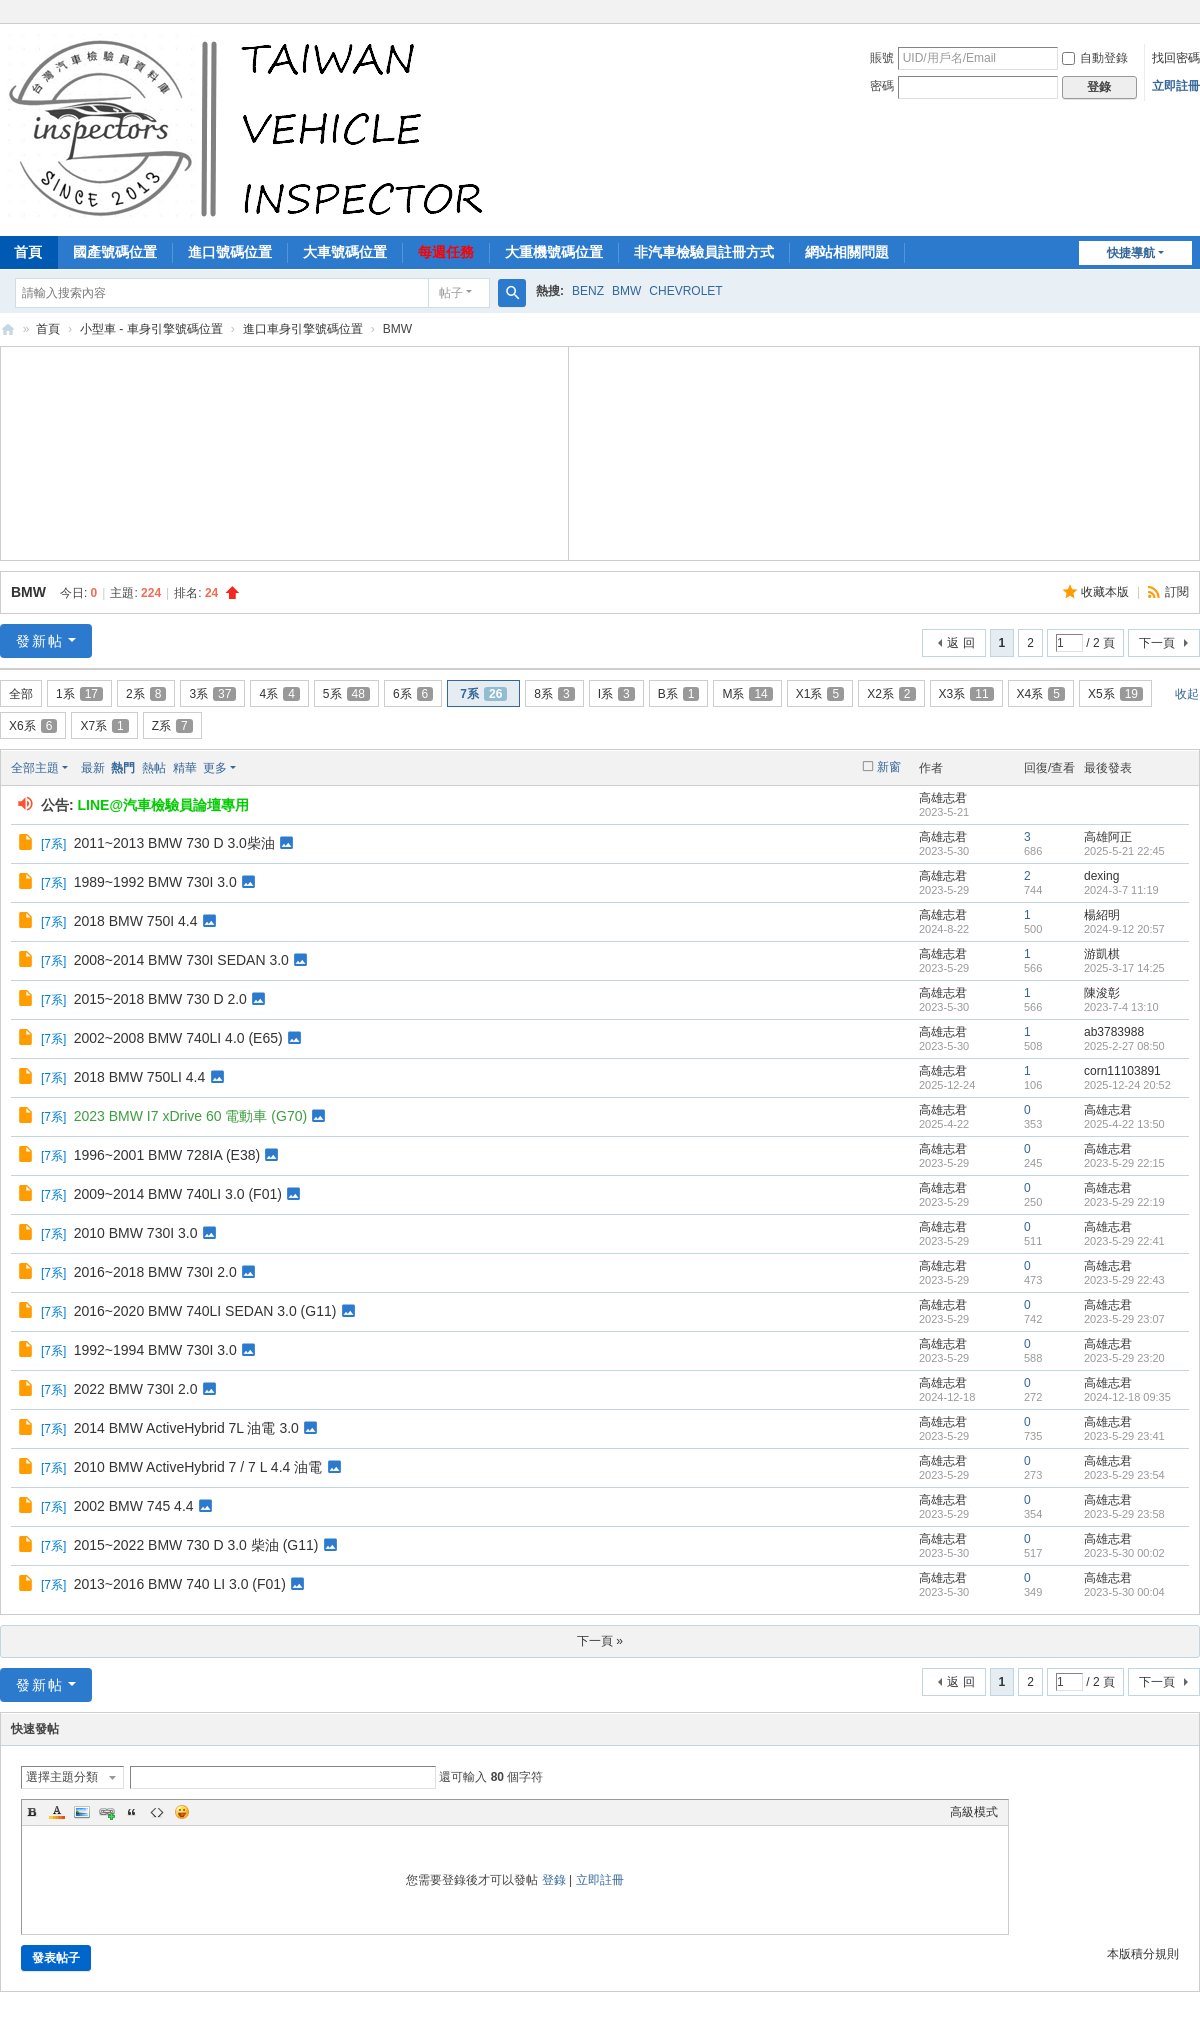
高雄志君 (943, 798)
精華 (185, 768)
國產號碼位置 (115, 252)
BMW (626, 291)
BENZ (588, 291)
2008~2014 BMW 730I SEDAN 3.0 (181, 960)
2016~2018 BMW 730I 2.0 (155, 1272)
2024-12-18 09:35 (1127, 1397)
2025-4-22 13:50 (1124, 1124)
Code (157, 1812)
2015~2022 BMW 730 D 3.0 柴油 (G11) (196, 1545)
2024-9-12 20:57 (1124, 929)
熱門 (123, 768)
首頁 (48, 329)
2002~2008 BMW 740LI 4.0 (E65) (178, 1038)
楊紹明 (1102, 915)
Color (57, 1812)
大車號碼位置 (345, 252)
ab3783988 (1114, 1032)
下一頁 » (600, 1641)
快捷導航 (1131, 253)
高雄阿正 (1108, 837)
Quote (132, 1812)
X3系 (966, 694)
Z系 (172, 726)
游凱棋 (1102, 954)
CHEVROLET (685, 291)
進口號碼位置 (230, 252)
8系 (554, 694)
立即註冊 (1176, 86)
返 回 (960, 643)
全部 (21, 694)
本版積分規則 (1143, 1954)
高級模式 (974, 1812)
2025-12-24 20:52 (1127, 1085)
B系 (679, 694)
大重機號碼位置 (554, 252)
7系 (483, 694)
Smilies (182, 1812)
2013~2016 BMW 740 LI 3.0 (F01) (180, 1584)
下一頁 (1157, 643)
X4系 (1041, 694)
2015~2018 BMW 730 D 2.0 (160, 999)
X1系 (820, 694)
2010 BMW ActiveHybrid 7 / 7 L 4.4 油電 (198, 1467)
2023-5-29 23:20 (1124, 1358)
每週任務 (446, 252)
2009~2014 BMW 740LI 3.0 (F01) (178, 1194)
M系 (747, 694)
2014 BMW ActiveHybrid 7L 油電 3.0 (186, 1428)
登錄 (554, 1880)
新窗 (889, 767)
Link (107, 1812)
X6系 (33, 726)
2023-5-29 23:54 (1124, 1475)
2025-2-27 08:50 (1124, 1046)
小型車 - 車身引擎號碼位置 (151, 329)
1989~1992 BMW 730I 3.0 (155, 882)
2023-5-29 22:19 (1124, 1202)
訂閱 (1177, 592)
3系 (212, 694)
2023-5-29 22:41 (1124, 1241)
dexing (1101, 876)
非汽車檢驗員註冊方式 (704, 252)
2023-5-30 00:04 (1124, 1592)
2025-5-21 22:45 (1124, 851)
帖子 (451, 293)
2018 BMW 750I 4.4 (136, 921)
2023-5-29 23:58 (1124, 1514)
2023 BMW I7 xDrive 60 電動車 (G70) (190, 1116)
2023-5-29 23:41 (1124, 1436)
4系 (279, 694)
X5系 (1115, 694)
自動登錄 (1095, 58)
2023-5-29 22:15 (1124, 1163)
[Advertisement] (285, 451)
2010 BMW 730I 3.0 (136, 1233)
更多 (215, 768)
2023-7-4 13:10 (1121, 1007)
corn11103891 (1122, 1071)
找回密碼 (1176, 58)
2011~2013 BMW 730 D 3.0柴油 (174, 843)
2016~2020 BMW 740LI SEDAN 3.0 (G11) (205, 1311)
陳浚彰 (1102, 993)
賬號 (882, 58)
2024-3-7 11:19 (1121, 890)
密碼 (882, 86)
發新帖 (40, 641)
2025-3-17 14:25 (1124, 968)
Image (82, 1812)
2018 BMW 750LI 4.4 (140, 1077)
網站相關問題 (847, 252)
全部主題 (35, 768)
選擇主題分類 (62, 1777)
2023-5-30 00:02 (1124, 1553)
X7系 (104, 726)
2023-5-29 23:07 (1124, 1319)
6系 (413, 694)
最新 (93, 768)
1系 (79, 694)
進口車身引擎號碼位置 (303, 329)
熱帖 (154, 768)
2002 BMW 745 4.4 (134, 1506)
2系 (146, 694)
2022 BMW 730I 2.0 (136, 1389)
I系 (616, 694)
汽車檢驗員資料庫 (8, 329)
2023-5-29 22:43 (1124, 1280)
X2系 (891, 694)
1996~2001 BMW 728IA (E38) (167, 1155)
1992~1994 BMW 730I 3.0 (155, 1350)
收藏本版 (1106, 592)
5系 (346, 694)
